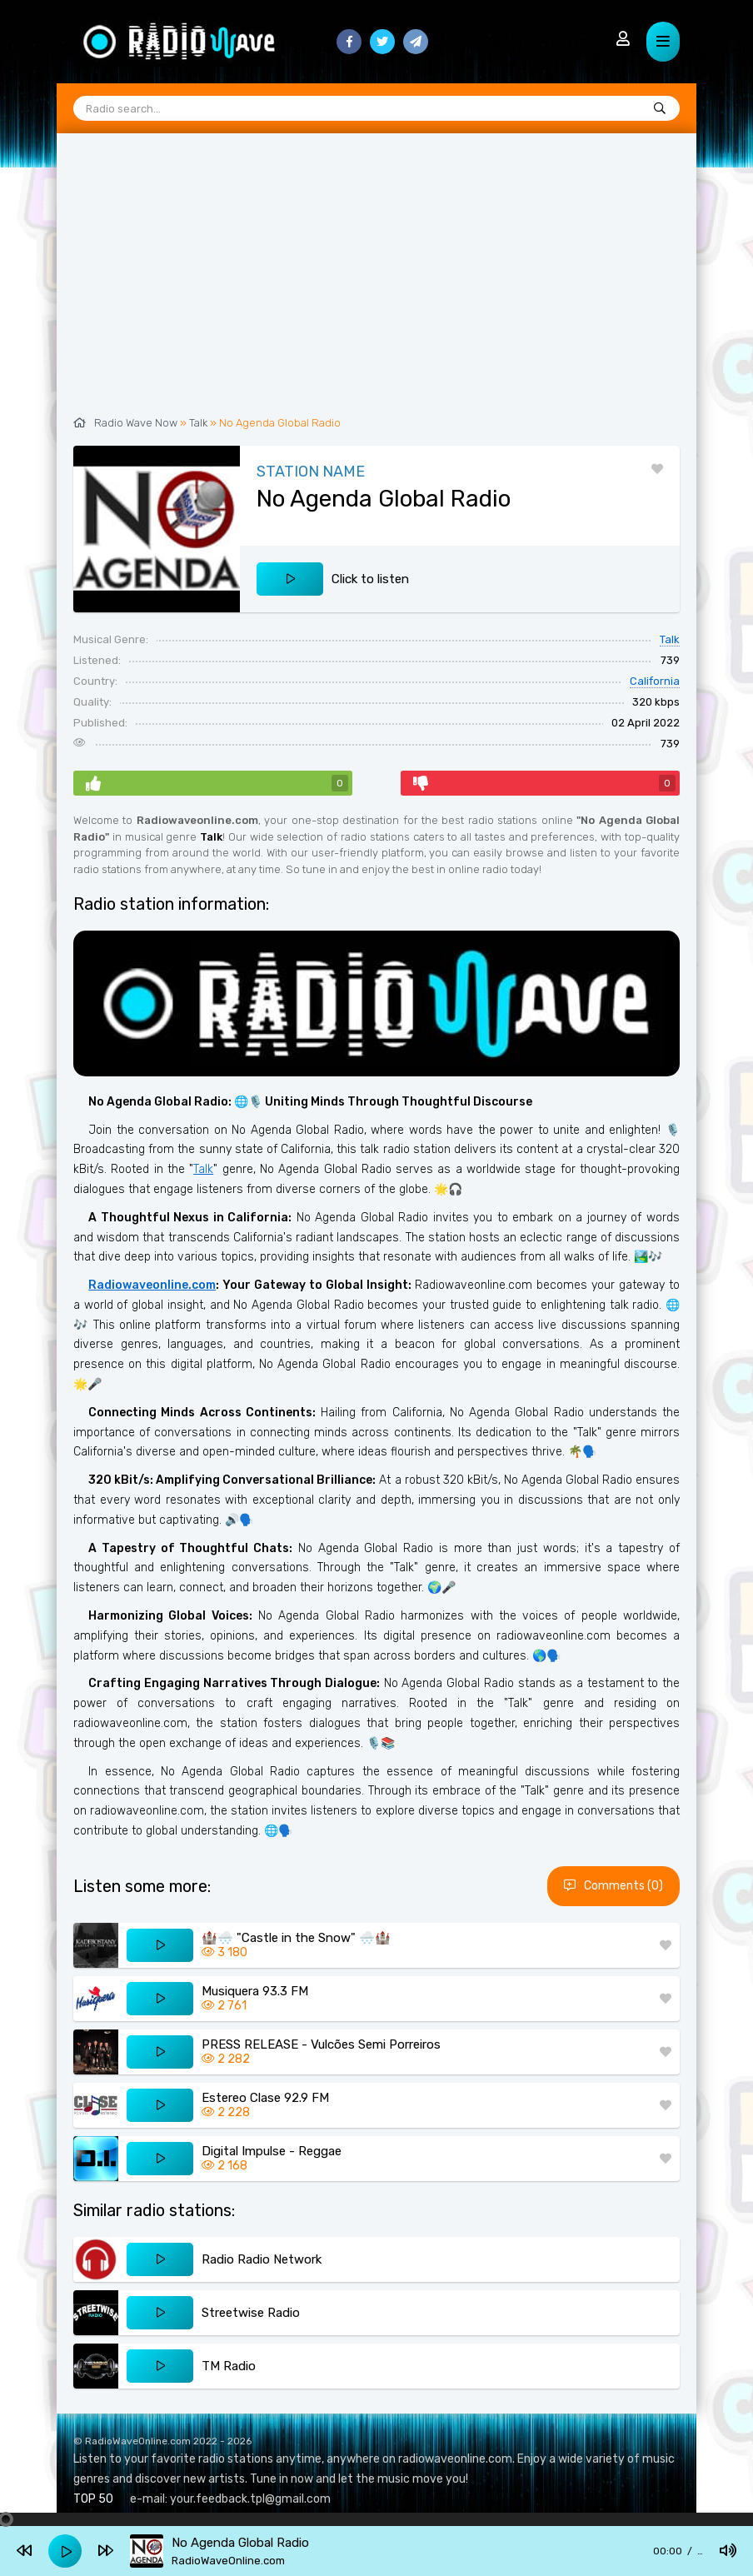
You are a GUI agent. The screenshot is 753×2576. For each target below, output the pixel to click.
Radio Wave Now (135, 423)
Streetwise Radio (251, 2312)
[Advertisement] (376, 283)
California (655, 681)
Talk (198, 423)
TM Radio (229, 2366)
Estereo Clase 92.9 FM (265, 2097)
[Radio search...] (660, 109)
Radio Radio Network (262, 2259)
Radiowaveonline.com (152, 1285)
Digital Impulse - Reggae (272, 2151)
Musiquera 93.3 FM (255, 1991)
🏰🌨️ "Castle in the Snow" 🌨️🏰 (296, 1937)
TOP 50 (93, 2499)
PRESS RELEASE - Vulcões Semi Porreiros (321, 2044)
